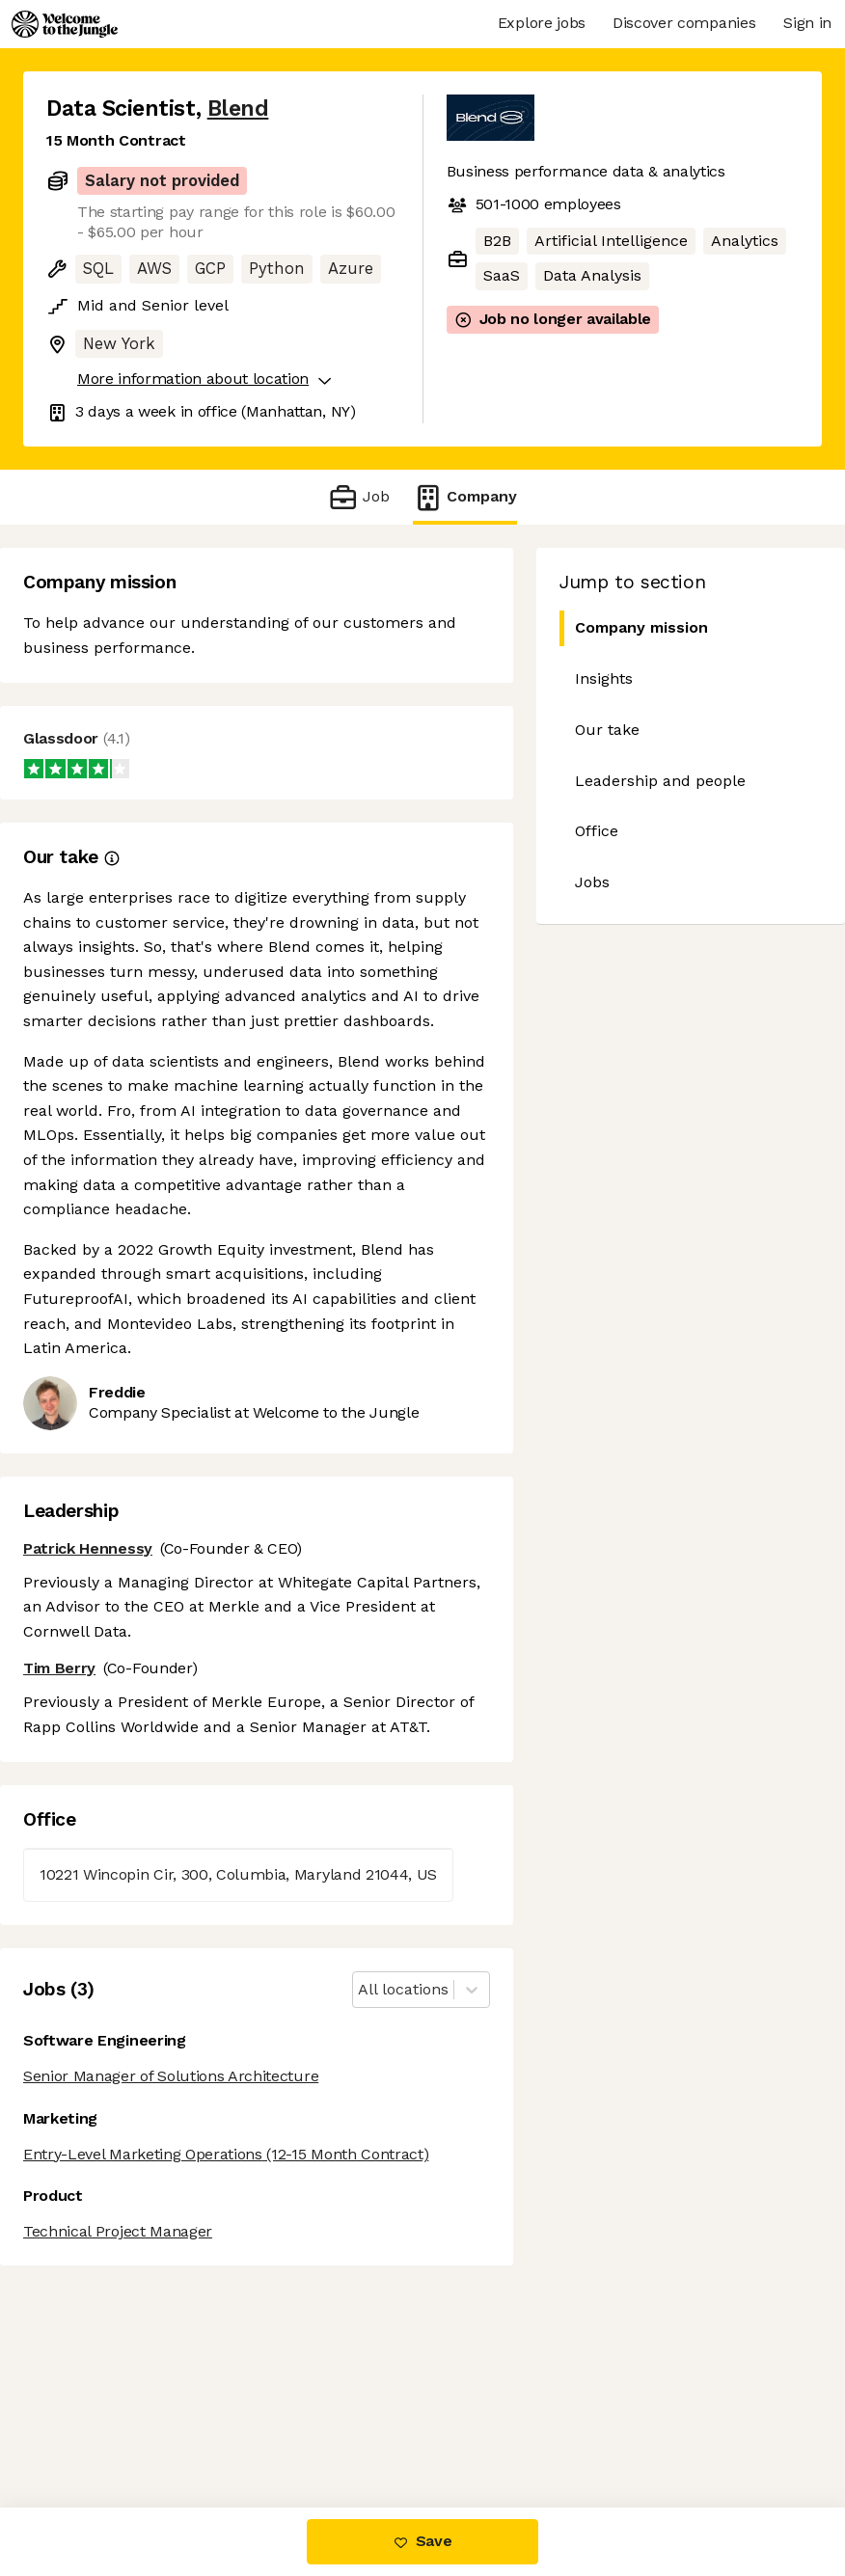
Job (358, 497)
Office (596, 831)
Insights (604, 678)
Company (465, 497)
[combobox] (360, 1990)
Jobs (592, 882)
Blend (238, 108)
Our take (607, 729)
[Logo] (65, 24)
